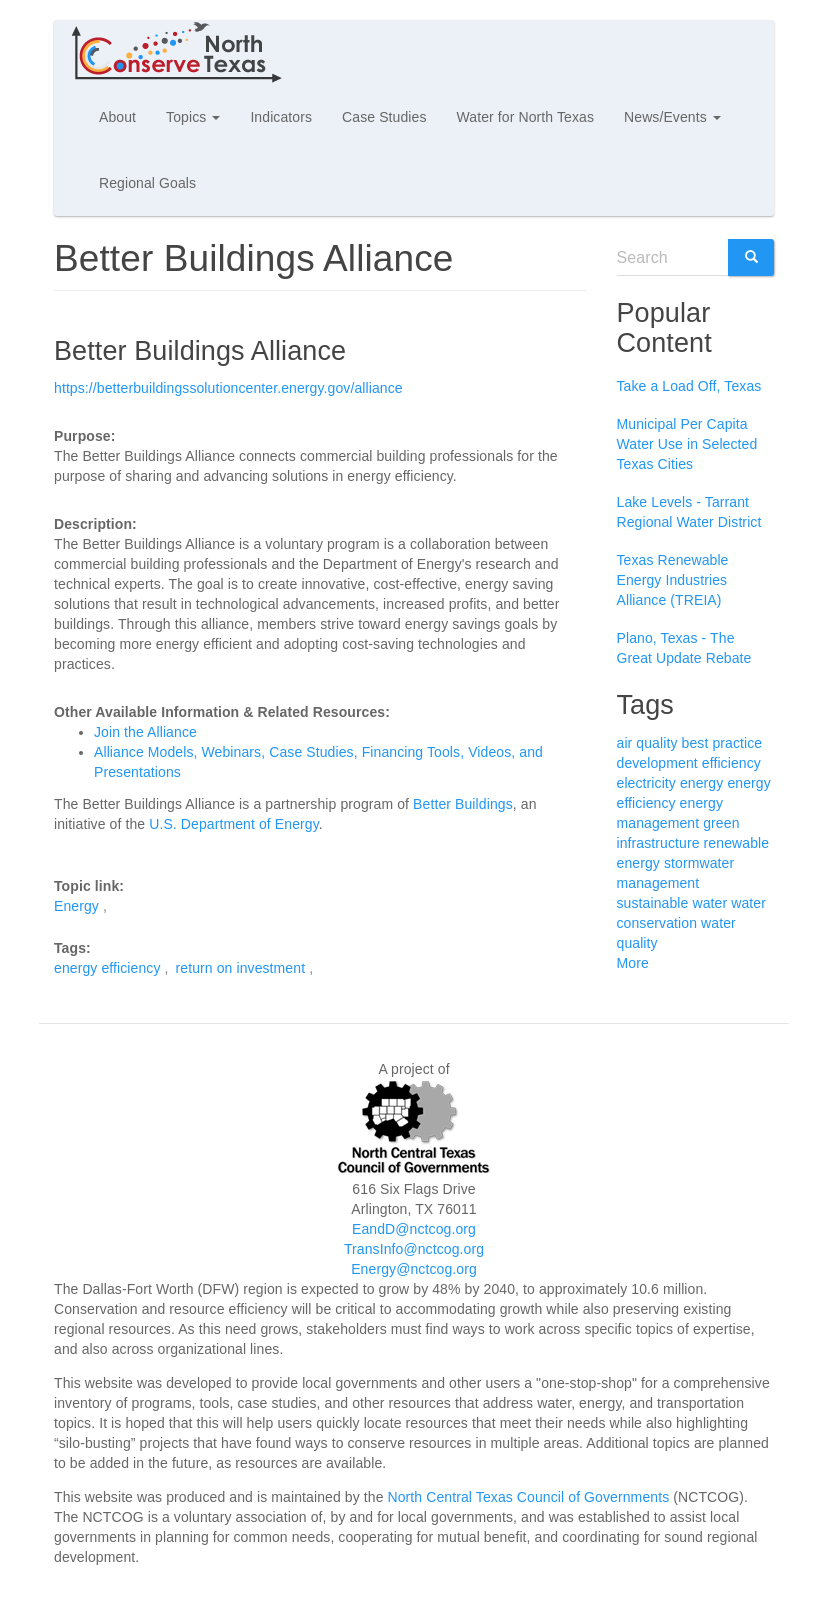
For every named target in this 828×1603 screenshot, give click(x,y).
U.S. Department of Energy (234, 824)
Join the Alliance (145, 732)
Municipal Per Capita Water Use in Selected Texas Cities (687, 444)
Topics (193, 117)
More (633, 963)
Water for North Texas (525, 117)
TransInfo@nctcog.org (414, 1249)
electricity (646, 783)
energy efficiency (107, 968)
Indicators (281, 117)
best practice (722, 743)
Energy (76, 906)
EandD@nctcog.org (414, 1229)
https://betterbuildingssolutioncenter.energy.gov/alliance (228, 388)
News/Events (672, 117)
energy (701, 783)
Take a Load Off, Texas (689, 386)
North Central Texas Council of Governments (529, 1497)
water (709, 903)
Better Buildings (463, 804)
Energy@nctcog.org (414, 1269)
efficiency (731, 763)
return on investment (241, 968)
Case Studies (384, 117)
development (657, 763)
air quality (647, 743)
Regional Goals (147, 183)
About (117, 117)
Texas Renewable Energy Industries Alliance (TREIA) (673, 580)
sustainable (653, 903)
